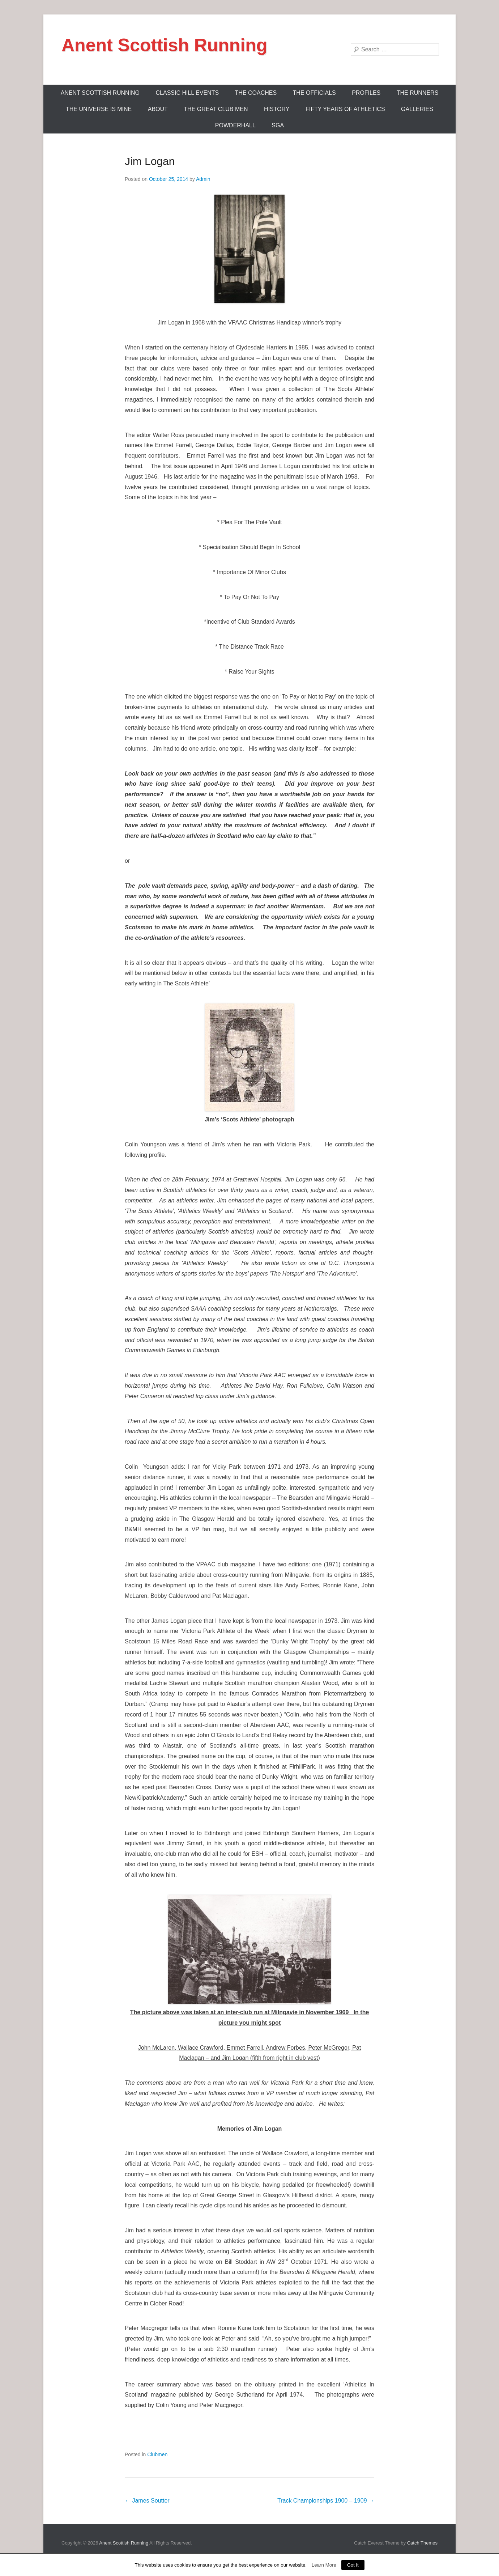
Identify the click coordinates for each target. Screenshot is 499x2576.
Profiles (366, 93)
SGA (278, 125)
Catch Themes (422, 2543)
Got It (353, 2565)
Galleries (417, 109)
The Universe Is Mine (99, 109)
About (158, 109)
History (277, 109)
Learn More (324, 2565)
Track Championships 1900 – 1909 (325, 2501)
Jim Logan (150, 161)
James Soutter (147, 2501)
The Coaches (256, 93)
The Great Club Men (216, 109)
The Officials (314, 93)
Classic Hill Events (187, 93)
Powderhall (235, 125)
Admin (203, 179)
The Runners (418, 93)
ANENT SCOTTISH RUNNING (100, 93)
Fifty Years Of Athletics (345, 109)
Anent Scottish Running (164, 45)
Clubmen (157, 2454)
